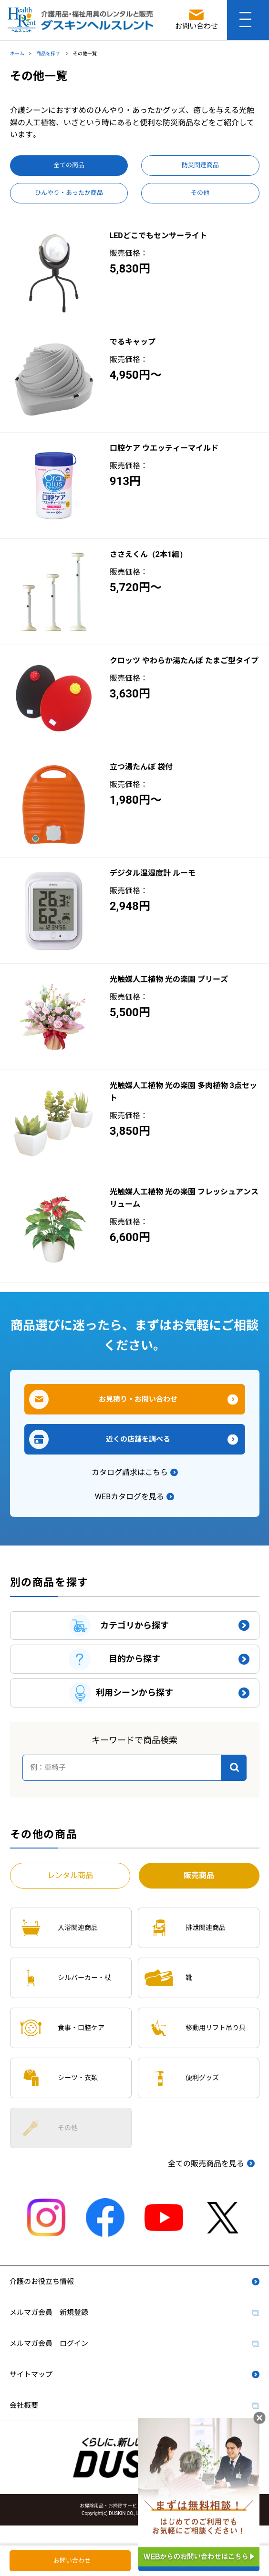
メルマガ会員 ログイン (49, 2343)
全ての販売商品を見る (206, 2163)
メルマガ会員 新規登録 (49, 2312)
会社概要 (24, 2405)
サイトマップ (31, 2374)
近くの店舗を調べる (138, 1439)
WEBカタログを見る (129, 1496)
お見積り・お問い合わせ (138, 1399)
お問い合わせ (72, 2560)
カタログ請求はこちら (130, 1472)
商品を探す (48, 53)
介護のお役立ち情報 (42, 2281)
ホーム (17, 53)
